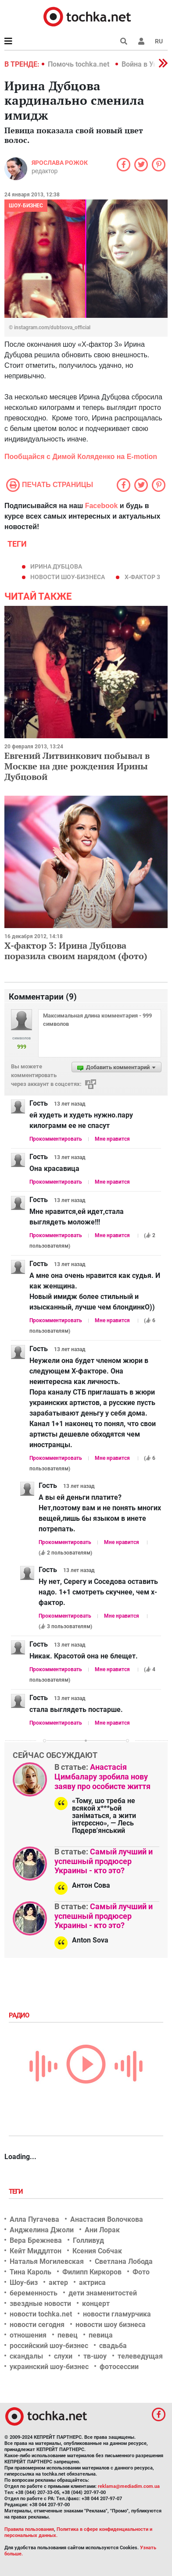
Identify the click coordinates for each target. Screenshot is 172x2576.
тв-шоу (95, 2356)
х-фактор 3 (142, 576)
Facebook (101, 505)
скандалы (26, 2356)
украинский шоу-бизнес (49, 2367)
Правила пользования (29, 2529)
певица (101, 2335)
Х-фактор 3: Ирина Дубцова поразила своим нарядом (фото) (75, 950)
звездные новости (40, 2303)
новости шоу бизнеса (110, 2324)
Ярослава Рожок (60, 162)
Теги (17, 2191)
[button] (141, 41)
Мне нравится (112, 1139)
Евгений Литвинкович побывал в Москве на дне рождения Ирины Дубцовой (77, 766)
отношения (28, 2335)
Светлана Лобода (124, 2261)
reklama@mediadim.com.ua (129, 2486)
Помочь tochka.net (79, 64)
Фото (141, 2272)
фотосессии (119, 2367)
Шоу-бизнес (26, 206)
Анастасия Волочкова (106, 2219)
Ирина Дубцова (56, 566)
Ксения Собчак (97, 2251)
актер (58, 2282)
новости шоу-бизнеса (67, 576)
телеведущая (140, 2356)
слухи (63, 2356)
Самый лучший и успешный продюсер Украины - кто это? (103, 1861)
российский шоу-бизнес (49, 2345)
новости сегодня (37, 2324)
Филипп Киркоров (92, 2272)
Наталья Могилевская (47, 2261)
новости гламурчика (117, 2314)
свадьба (113, 2345)
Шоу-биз (24, 2282)
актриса (92, 2282)
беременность (33, 2293)
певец (67, 2335)
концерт (96, 2303)
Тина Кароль (30, 2272)
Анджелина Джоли (42, 2230)
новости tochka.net (41, 2314)
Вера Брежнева (36, 2240)
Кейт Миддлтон (35, 2251)
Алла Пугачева (34, 2219)
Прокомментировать (55, 1139)
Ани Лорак (102, 2230)
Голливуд (88, 2240)
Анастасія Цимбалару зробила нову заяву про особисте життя (102, 1776)
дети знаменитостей (102, 2293)
